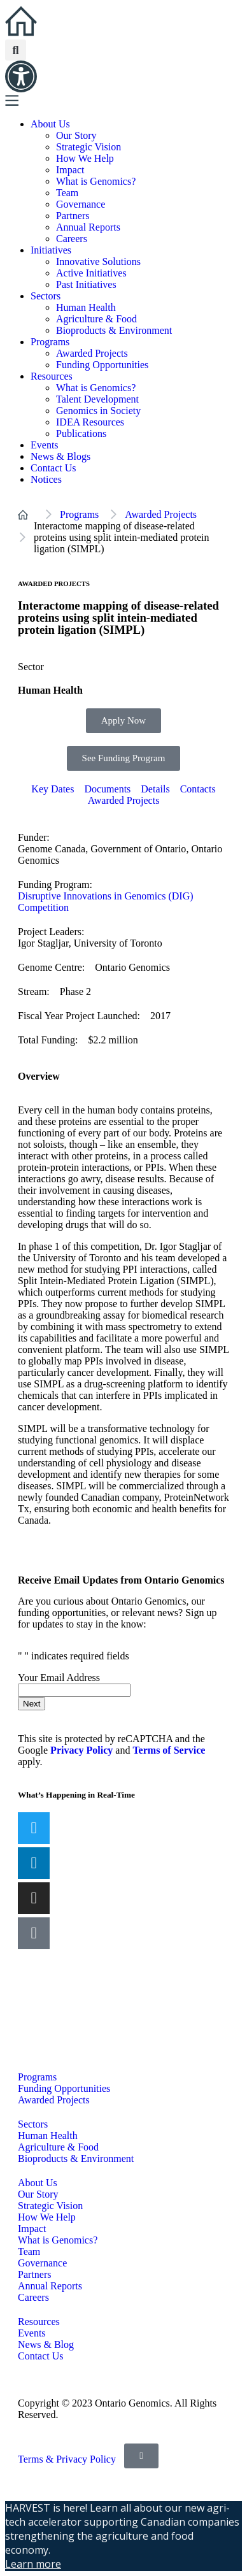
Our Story (76, 135)
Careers (71, 238)
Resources (52, 376)
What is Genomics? (96, 181)
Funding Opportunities (102, 364)
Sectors (45, 295)
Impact (70, 169)
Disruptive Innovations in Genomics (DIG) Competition (106, 902)
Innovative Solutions (98, 261)
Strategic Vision (88, 146)
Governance (80, 204)
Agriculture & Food (96, 318)
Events (45, 445)
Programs (50, 341)
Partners (72, 215)
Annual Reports (88, 227)
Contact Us (53, 467)
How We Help (85, 158)
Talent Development (97, 399)
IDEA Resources (90, 422)
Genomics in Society (98, 410)
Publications (81, 433)
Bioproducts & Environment (114, 330)
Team (67, 192)
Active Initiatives (91, 273)
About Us (50, 123)
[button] (15, 50)
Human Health (86, 307)
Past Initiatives (86, 284)
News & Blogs (60, 456)
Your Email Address (60, 1677)
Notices (46, 479)
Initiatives (51, 250)
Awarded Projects (92, 353)
